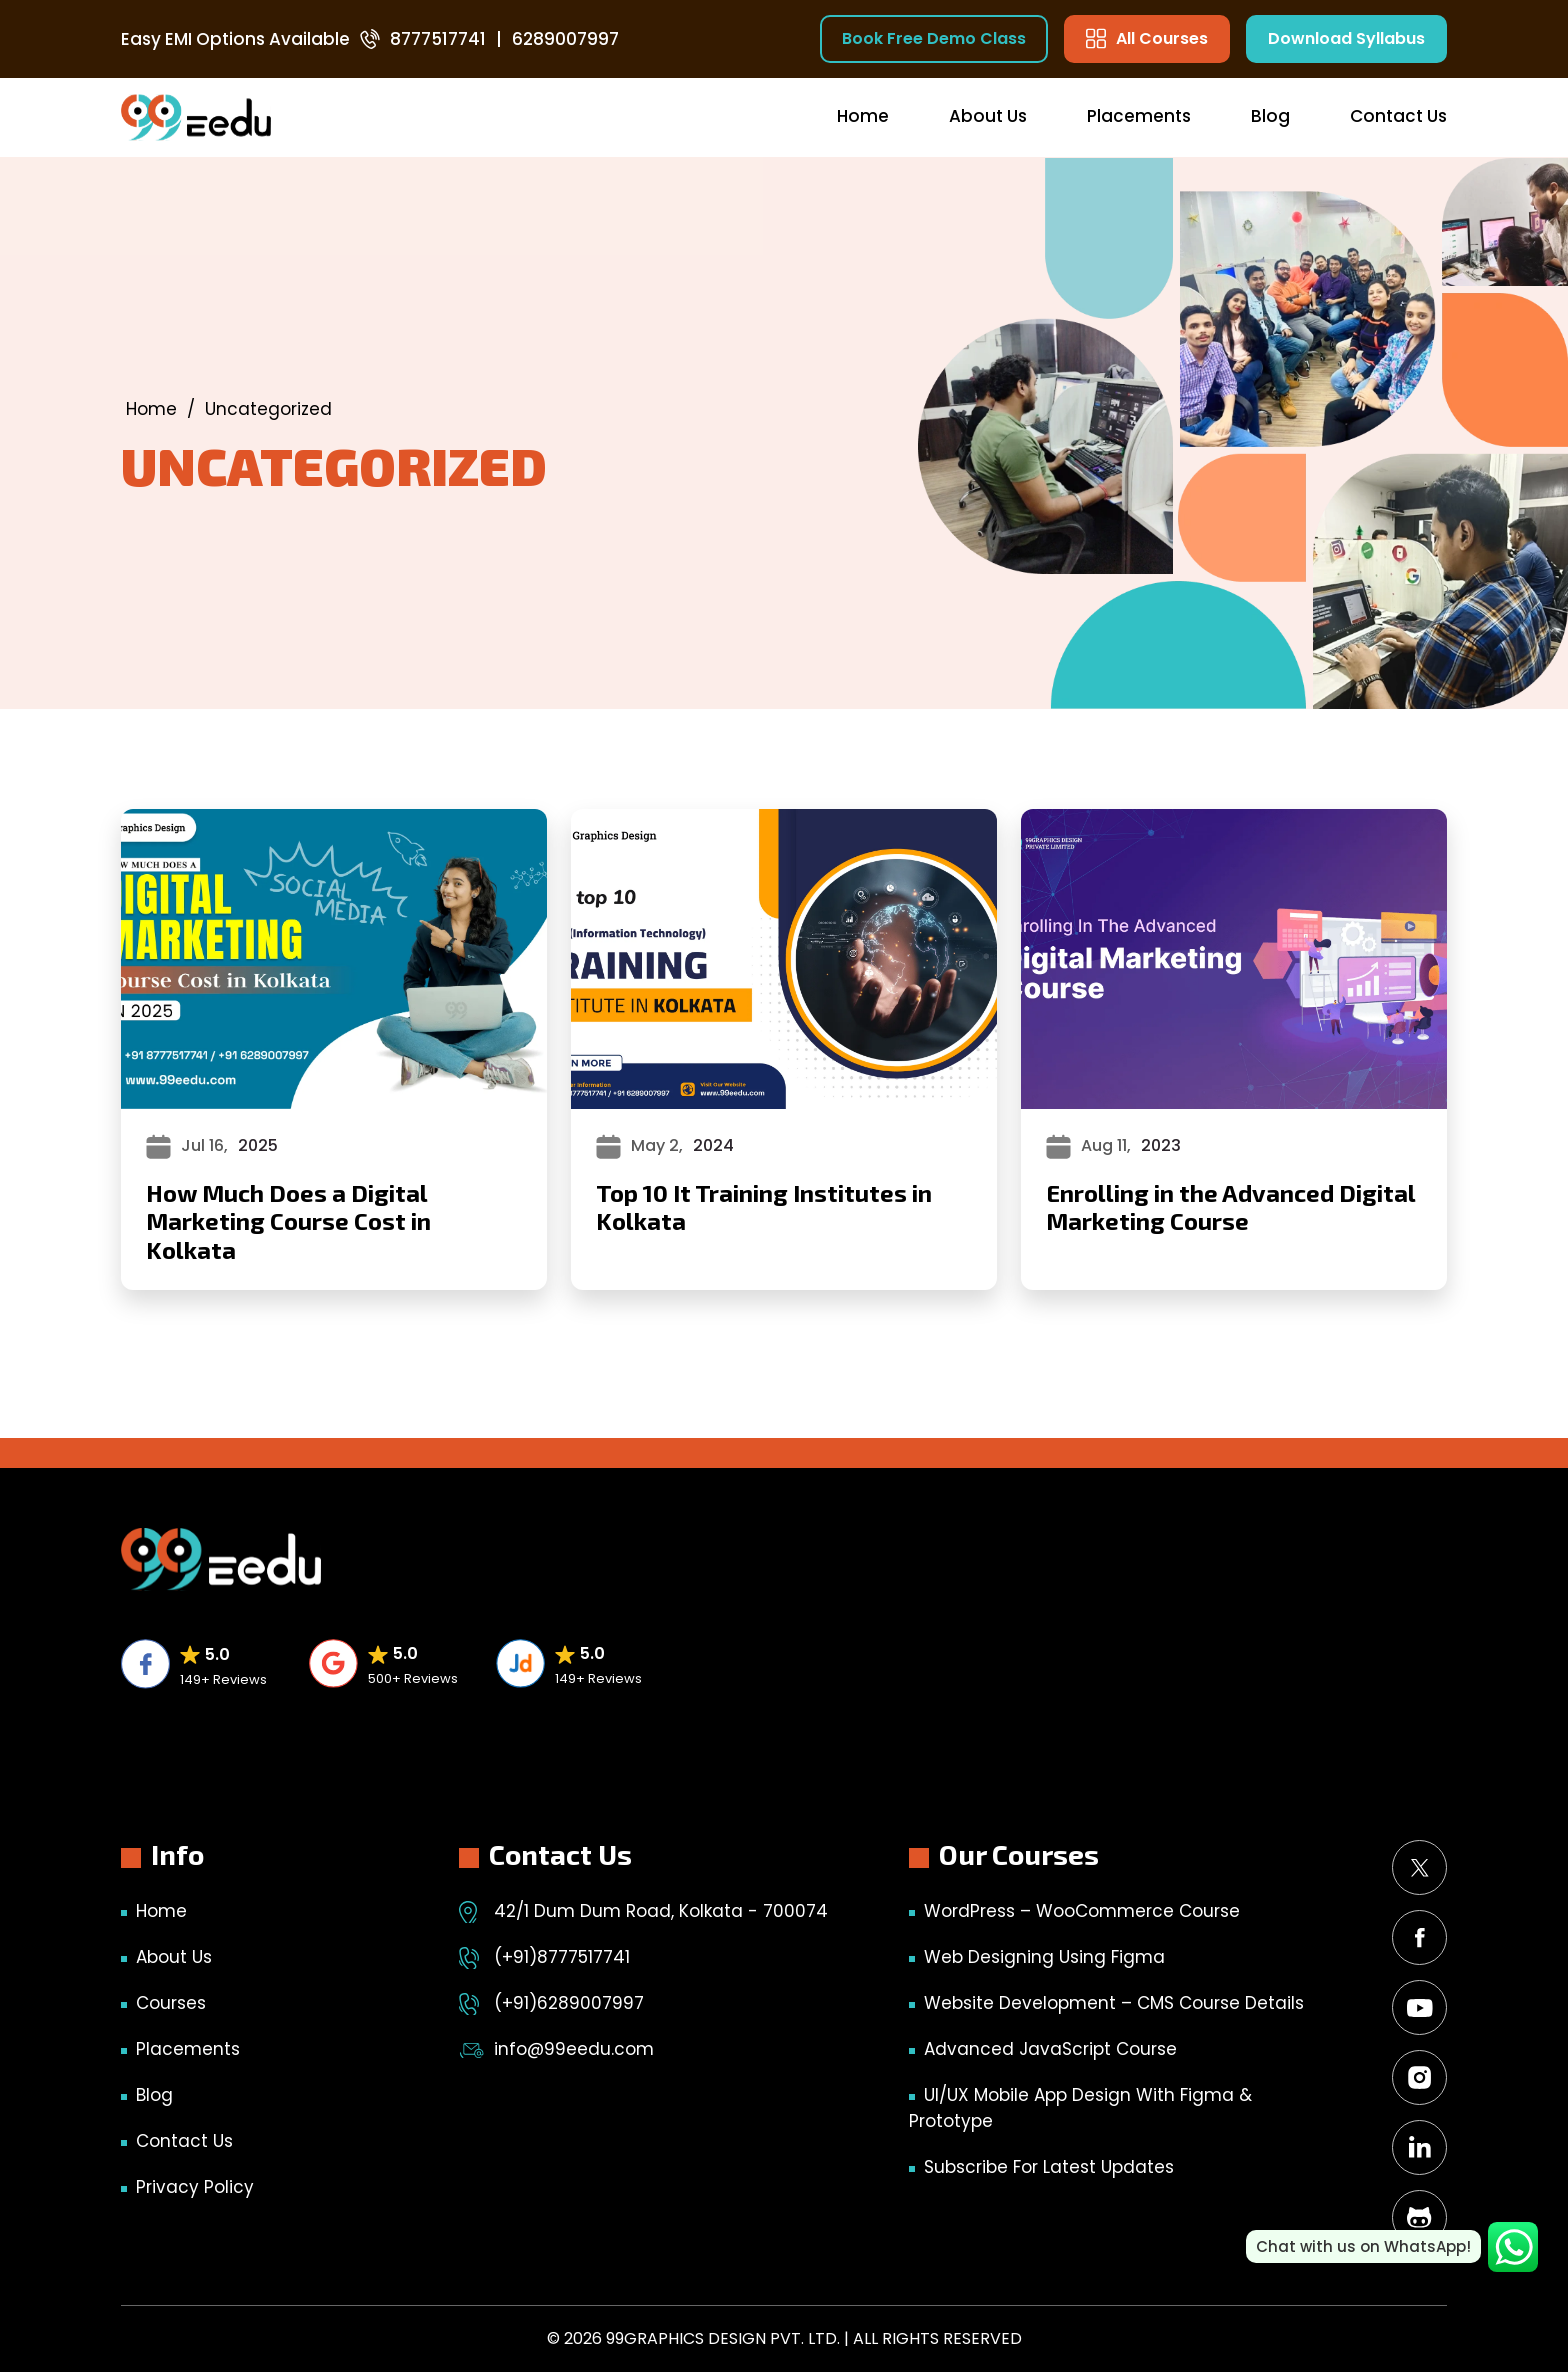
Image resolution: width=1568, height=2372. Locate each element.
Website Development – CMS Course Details (1114, 2003)
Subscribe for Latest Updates (1049, 2167)
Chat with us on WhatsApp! (1363, 2246)
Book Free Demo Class (934, 38)
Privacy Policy (195, 2187)
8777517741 (438, 39)
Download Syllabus (1346, 38)
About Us (988, 116)
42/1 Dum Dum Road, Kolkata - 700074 (661, 1911)
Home (863, 116)
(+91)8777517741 (562, 1957)
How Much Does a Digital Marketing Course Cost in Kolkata (288, 1221)
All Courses (1147, 38)
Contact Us (1398, 116)
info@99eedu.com (574, 2049)
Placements (1139, 116)
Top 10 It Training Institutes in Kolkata (764, 1207)
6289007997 (565, 39)
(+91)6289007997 (569, 2003)
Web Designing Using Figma (1044, 1957)
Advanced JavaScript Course (1050, 2049)
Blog (1270, 116)
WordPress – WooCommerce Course (1082, 1911)
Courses (171, 2003)
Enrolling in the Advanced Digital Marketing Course (1230, 1207)
